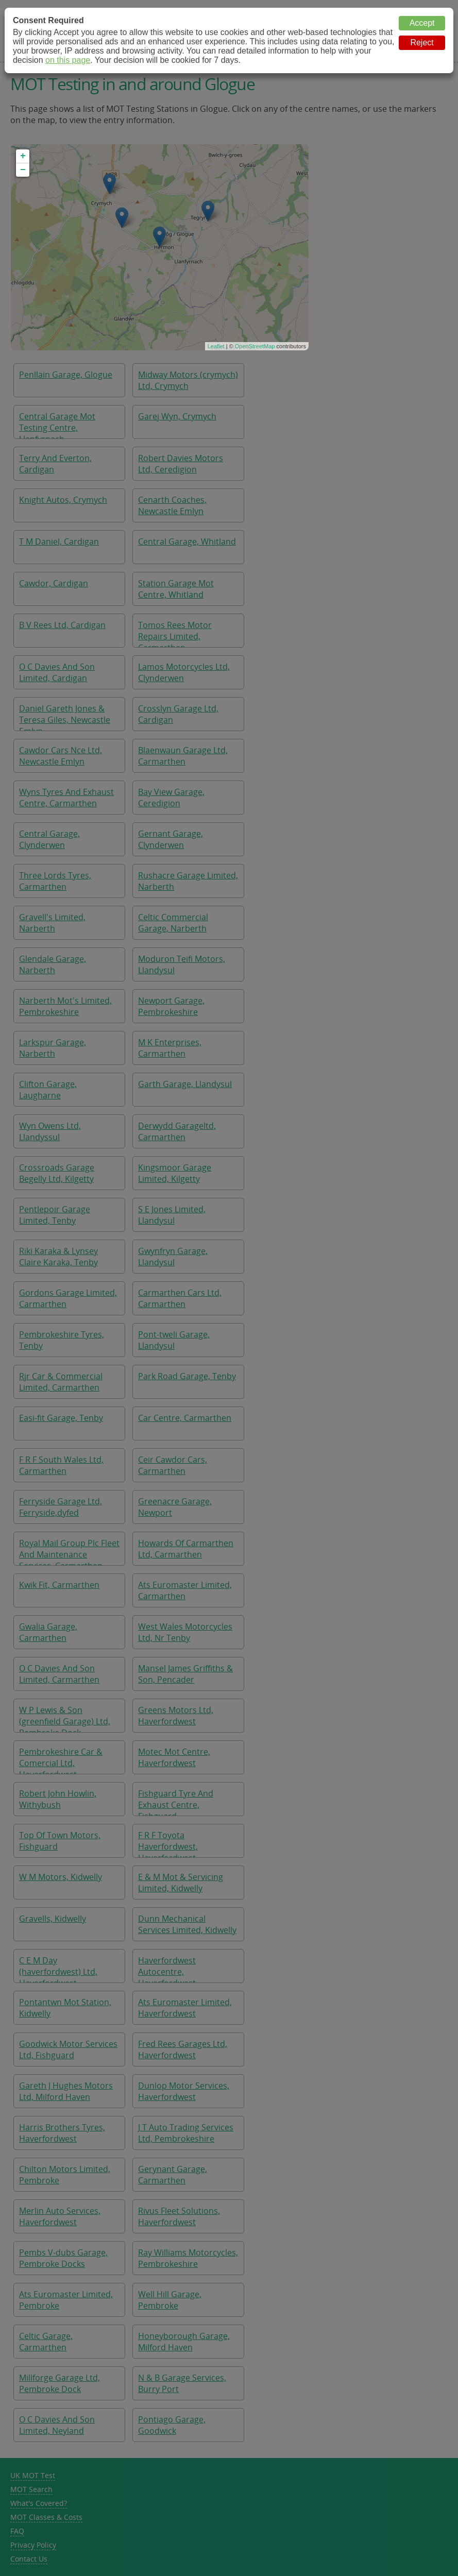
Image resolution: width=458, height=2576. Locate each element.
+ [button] (23, 156)
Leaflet (216, 346)
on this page (67, 60)
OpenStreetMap (255, 346)
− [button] (23, 170)
